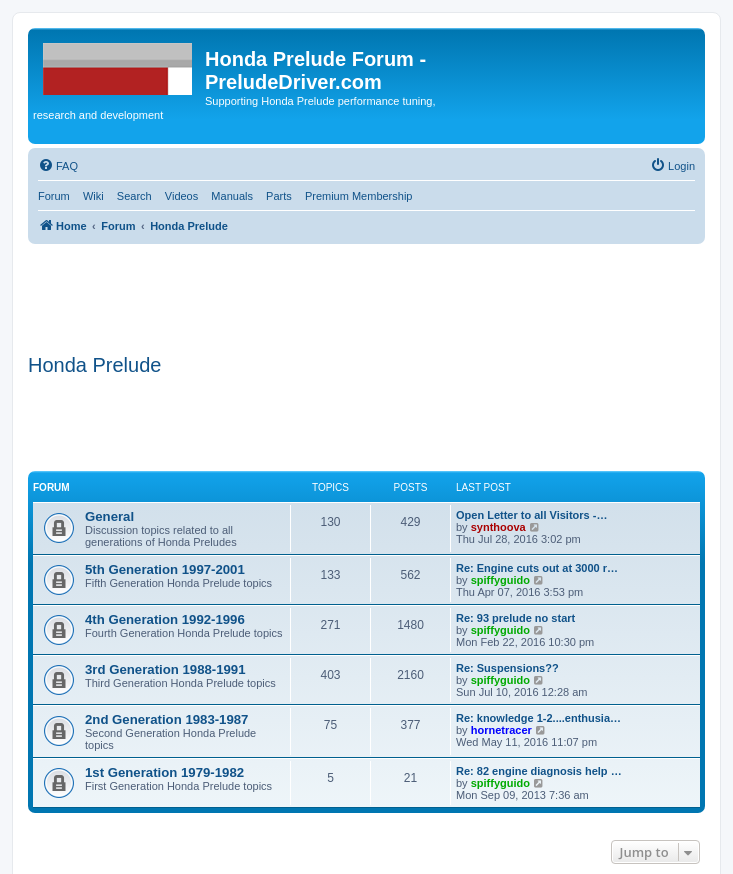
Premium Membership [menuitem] (359, 196)
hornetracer (501, 730)
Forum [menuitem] (54, 196)
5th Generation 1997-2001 (165, 569)
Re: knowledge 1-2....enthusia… (538, 718)
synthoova (498, 527)
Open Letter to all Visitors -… (531, 515)
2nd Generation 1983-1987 (166, 719)
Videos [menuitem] (181, 196)
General (109, 516)
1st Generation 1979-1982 (164, 772)
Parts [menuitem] (279, 196)
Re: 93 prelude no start (515, 618)
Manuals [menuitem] (232, 196)
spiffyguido (500, 580)
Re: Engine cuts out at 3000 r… (537, 568)
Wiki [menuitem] (93, 196)
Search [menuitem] (134, 196)
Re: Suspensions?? (507, 668)
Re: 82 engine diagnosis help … (539, 771)
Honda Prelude (94, 365)
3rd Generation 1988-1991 (165, 669)
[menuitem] (58, 166)
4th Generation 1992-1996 (165, 619)
